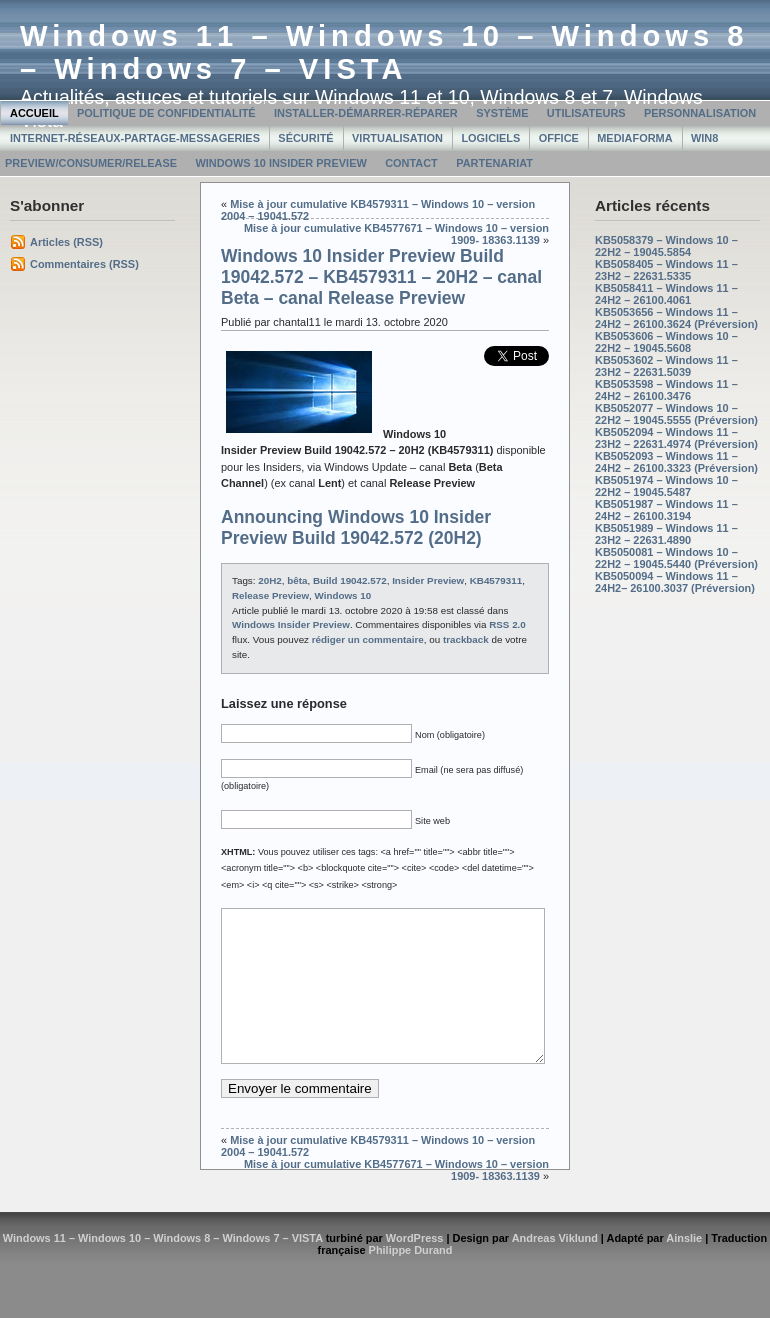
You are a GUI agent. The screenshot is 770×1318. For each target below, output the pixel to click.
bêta (297, 580)
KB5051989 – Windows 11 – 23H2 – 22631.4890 (666, 534)
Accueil (34, 113)
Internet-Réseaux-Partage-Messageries (135, 138)
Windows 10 (343, 595)
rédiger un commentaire (368, 639)
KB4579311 (496, 580)
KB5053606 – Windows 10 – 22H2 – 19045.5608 (666, 342)
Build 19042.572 (350, 580)
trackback (466, 639)
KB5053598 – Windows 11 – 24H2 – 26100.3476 (666, 390)
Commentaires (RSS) (84, 264)
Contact (411, 163)
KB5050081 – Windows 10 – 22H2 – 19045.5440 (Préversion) (676, 558)
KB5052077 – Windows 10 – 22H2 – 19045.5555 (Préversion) (676, 414)
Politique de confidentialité (166, 113)
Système (502, 113)
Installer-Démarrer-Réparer (366, 113)
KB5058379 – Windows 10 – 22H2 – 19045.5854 (666, 246)
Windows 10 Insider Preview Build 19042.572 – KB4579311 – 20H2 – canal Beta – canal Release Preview (381, 277)
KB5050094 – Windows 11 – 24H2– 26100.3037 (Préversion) (675, 582)
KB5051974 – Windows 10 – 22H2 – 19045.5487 (666, 486)
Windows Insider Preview (291, 624)
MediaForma (634, 138)
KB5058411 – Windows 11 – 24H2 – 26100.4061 (666, 294)
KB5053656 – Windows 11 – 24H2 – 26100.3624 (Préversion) (676, 318)
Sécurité (305, 138)
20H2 (270, 580)
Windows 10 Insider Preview (280, 163)
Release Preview (270, 595)
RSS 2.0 (507, 624)
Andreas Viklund (555, 1268)
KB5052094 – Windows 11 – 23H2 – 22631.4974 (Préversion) (676, 438)
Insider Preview (428, 580)
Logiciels (490, 138)
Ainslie (684, 1268)
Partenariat (494, 163)
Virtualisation (397, 138)
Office (559, 138)
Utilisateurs (586, 113)
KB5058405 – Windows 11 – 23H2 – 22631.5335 (666, 270)
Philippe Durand (411, 1280)
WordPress (415, 1268)
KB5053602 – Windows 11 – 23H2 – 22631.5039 (666, 366)
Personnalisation (700, 113)
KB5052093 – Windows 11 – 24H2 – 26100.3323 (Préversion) (676, 462)
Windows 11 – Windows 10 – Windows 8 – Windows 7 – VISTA (384, 52)
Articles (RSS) (66, 242)
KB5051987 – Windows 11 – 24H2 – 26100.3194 (666, 510)
